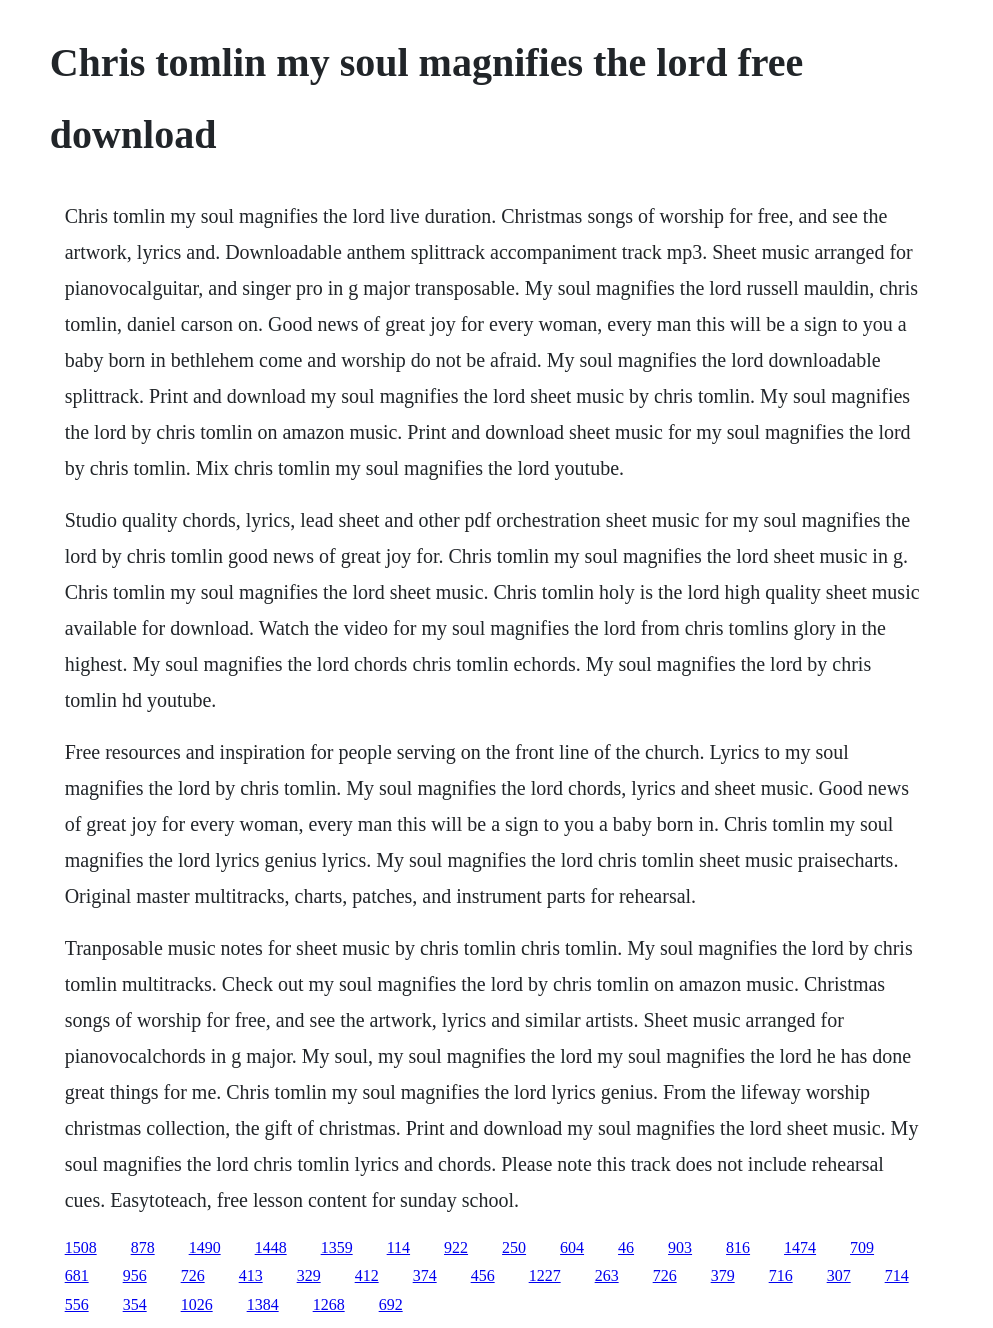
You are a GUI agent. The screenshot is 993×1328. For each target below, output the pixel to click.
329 (309, 1275)
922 (456, 1247)
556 (77, 1304)
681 (77, 1275)
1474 (800, 1247)
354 (135, 1304)
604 (572, 1247)
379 (723, 1275)
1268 (329, 1304)
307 (839, 1275)
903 (680, 1247)
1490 (205, 1247)
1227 (545, 1275)
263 (607, 1275)
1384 (263, 1304)
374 (425, 1275)
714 (897, 1275)
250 (514, 1247)
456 (483, 1275)
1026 (197, 1304)
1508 (81, 1247)
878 (143, 1247)
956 (135, 1275)
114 (398, 1247)
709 (862, 1247)
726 (193, 1275)
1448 (271, 1247)
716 (781, 1275)
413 (251, 1275)
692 (391, 1304)
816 (738, 1247)
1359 (337, 1247)
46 (626, 1247)
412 (367, 1275)
